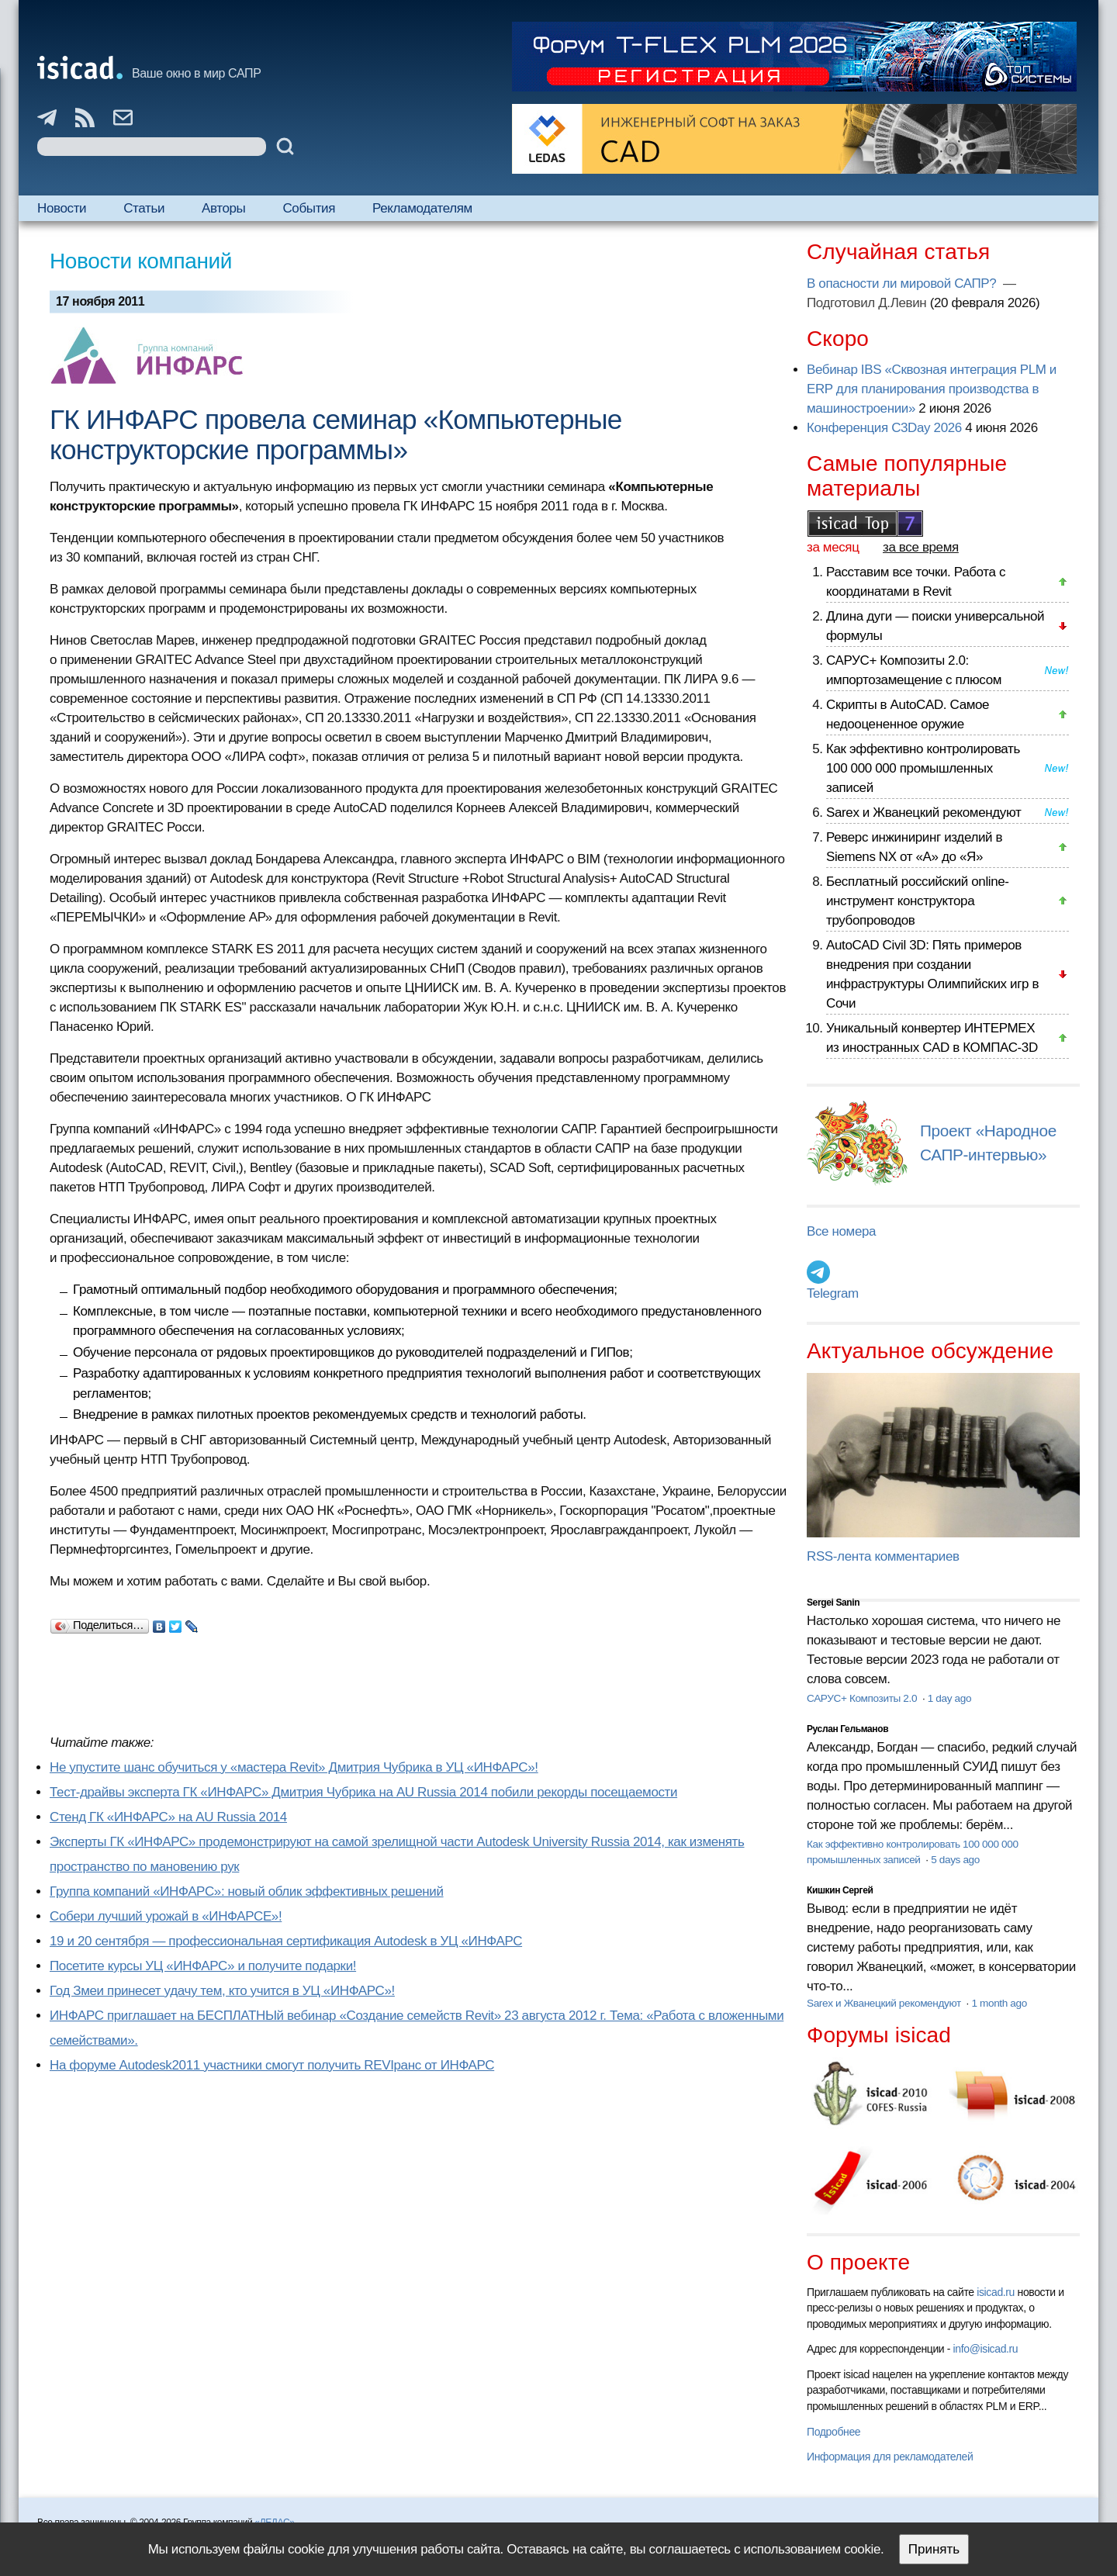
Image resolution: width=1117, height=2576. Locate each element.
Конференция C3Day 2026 (884, 427)
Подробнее (833, 2432)
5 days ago (955, 1859)
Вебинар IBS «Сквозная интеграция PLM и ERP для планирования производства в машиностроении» (931, 389)
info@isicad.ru (985, 2349)
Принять (934, 2549)
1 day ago (949, 1698)
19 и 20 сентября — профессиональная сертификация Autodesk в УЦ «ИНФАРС (286, 1941)
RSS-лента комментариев (883, 1556)
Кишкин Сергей (840, 1890)
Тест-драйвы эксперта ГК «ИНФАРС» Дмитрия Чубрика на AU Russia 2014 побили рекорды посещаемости (363, 1792)
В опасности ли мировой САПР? (903, 283)
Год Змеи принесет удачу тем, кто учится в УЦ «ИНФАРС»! (222, 1990)
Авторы (223, 208)
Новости (61, 208)
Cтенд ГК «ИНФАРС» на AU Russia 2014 (168, 1817)
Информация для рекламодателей (890, 2456)
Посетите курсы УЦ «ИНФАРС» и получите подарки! (203, 1966)
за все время (921, 547)
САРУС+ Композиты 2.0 (863, 1698)
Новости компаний (141, 261)
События (308, 208)
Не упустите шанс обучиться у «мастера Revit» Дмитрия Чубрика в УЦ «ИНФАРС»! (294, 1767)
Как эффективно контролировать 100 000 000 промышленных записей (923, 768)
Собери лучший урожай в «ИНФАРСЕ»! (166, 1916)
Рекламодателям (422, 208)
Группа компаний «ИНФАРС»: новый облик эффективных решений (247, 1891)
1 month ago (998, 2003)
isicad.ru (996, 2292)
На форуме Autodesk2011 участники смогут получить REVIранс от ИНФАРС (272, 2065)
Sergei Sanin (833, 1602)
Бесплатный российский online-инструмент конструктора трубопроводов (917, 901)
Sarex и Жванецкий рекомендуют (923, 812)
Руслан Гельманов (847, 1729)
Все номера (841, 1231)
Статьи (143, 208)
